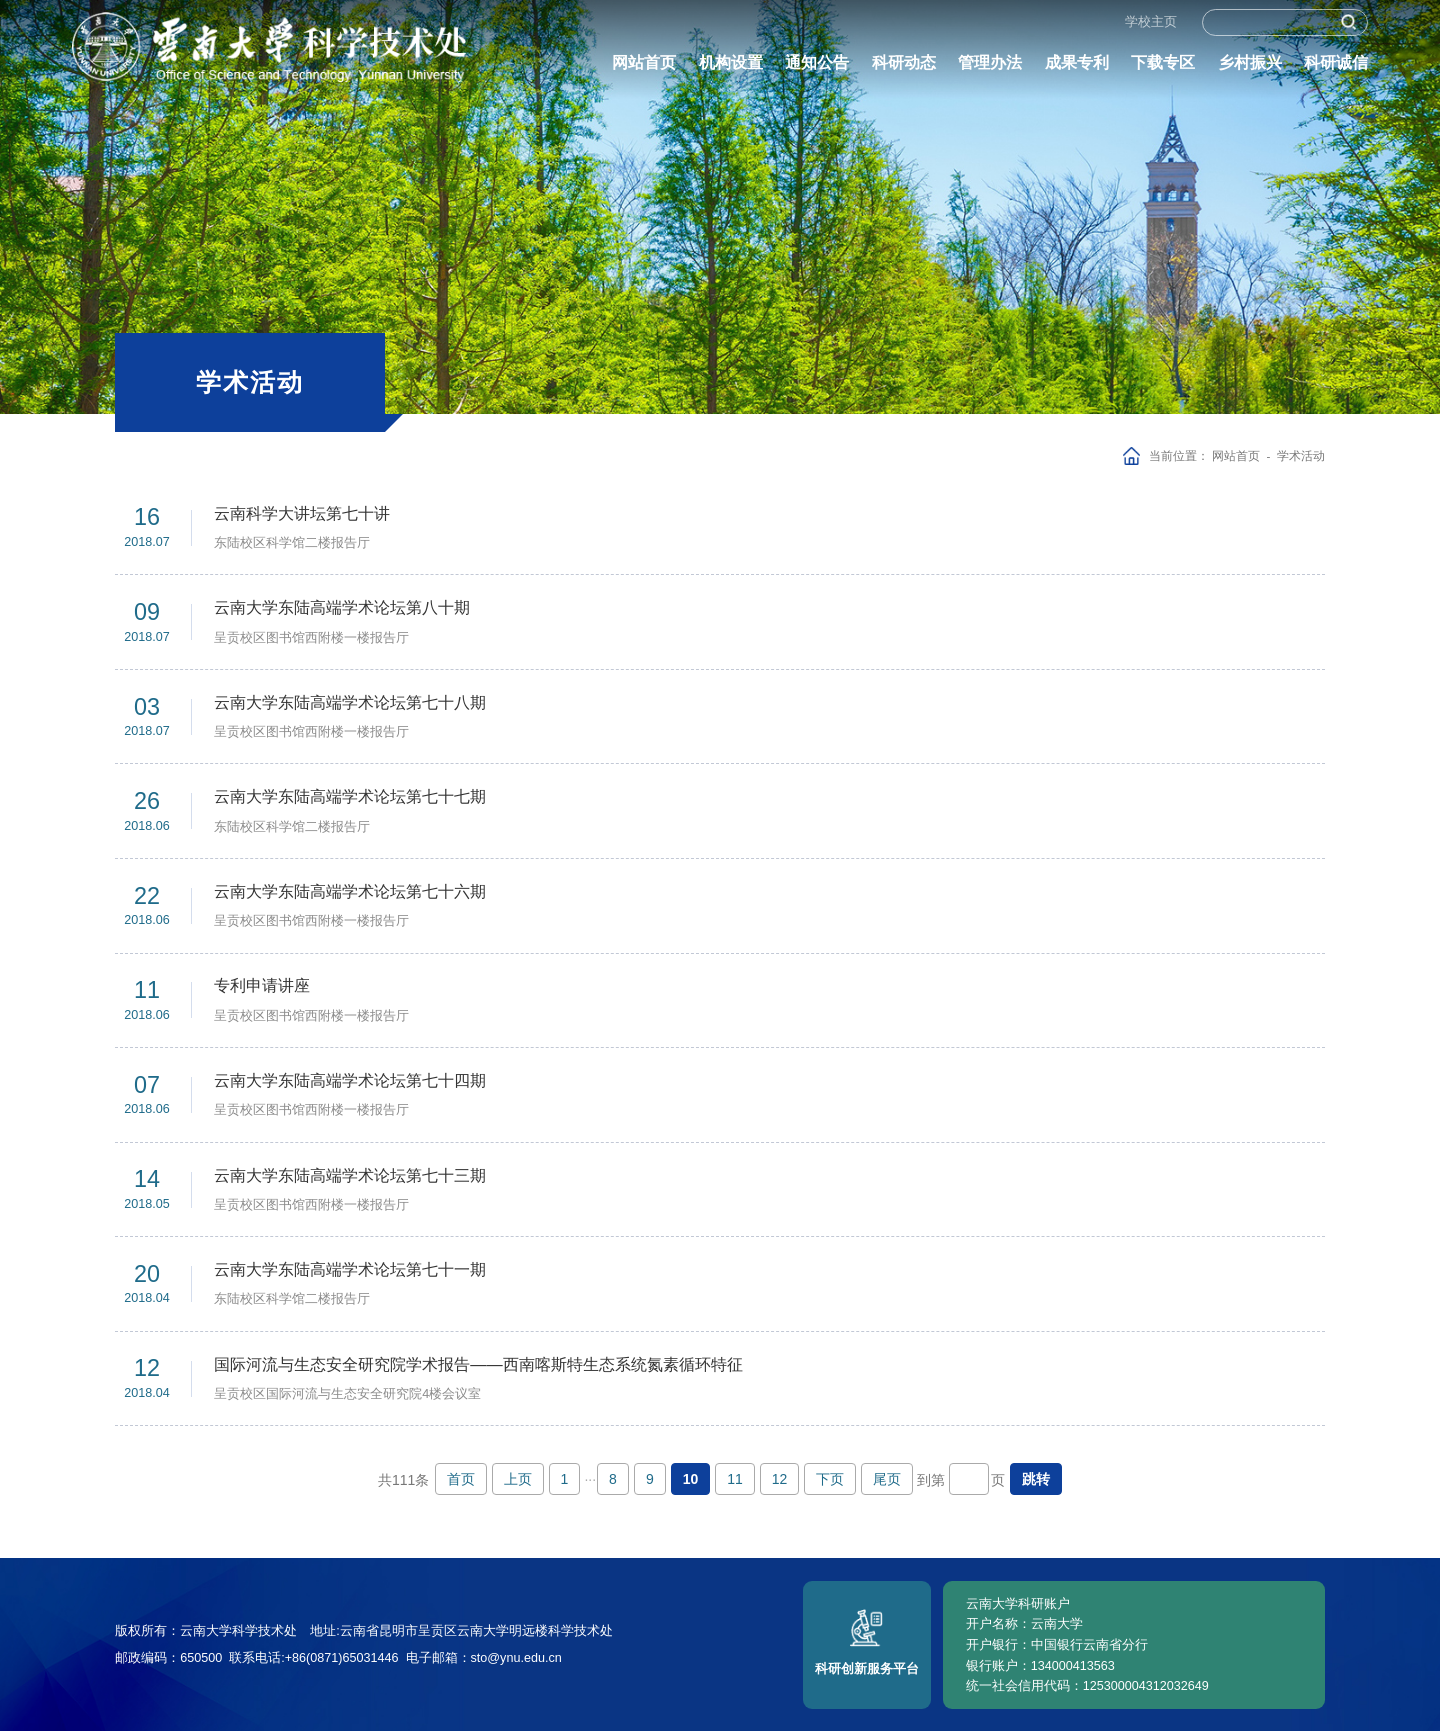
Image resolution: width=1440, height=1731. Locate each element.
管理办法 (990, 70)
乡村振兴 (1250, 70)
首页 (461, 1479)
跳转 (1036, 1479)
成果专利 (1077, 70)
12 (780, 1479)
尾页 (887, 1479)
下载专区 (1163, 70)
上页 (518, 1479)
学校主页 (1151, 29)
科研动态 (904, 70)
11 (735, 1479)
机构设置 (731, 70)
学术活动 (1301, 455)
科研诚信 (1336, 70)
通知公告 (817, 70)
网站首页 (644, 70)
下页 (830, 1479)
